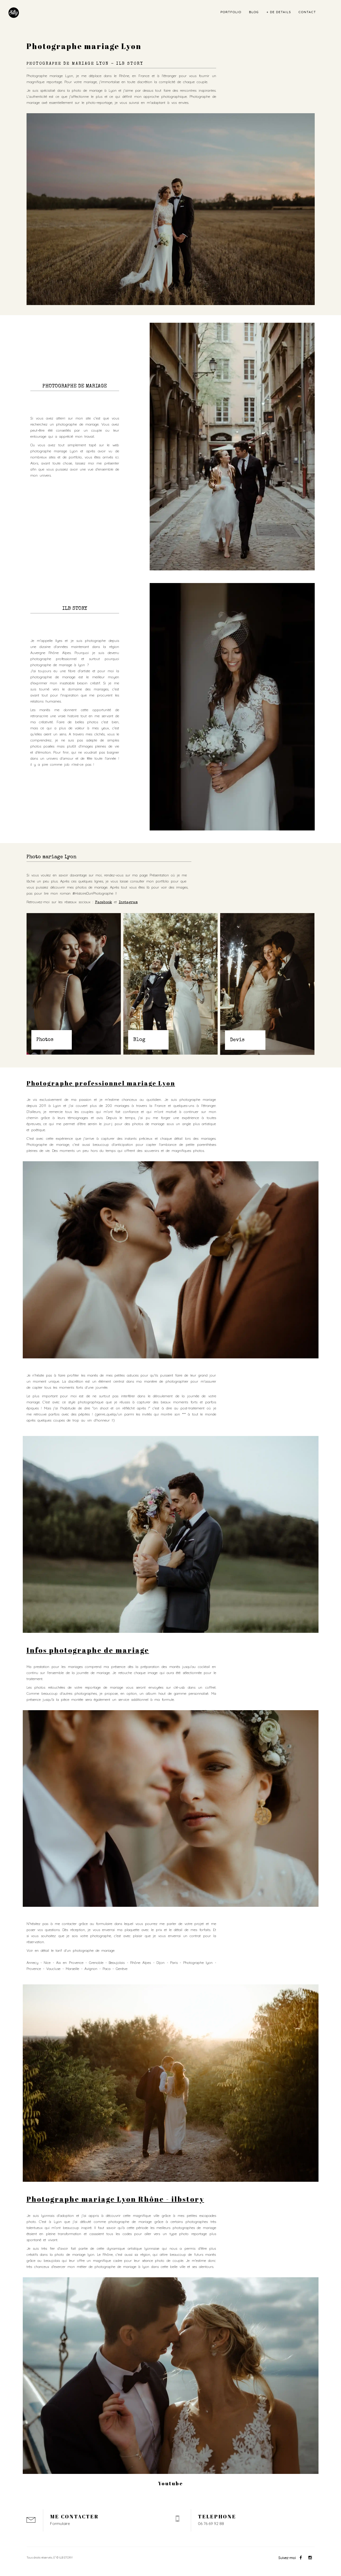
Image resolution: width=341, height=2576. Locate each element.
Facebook (103, 902)
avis (100, 1118)
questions (52, 1930)
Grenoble (96, 1962)
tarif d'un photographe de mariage (85, 1950)
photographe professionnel (53, 659)
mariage (209, 2227)
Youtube (170, 2483)
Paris (174, 1962)
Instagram (128, 902)
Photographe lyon (198, 1962)
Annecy (32, 1962)
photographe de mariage (129, 2221)
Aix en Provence (69, 1962)
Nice (47, 1962)
